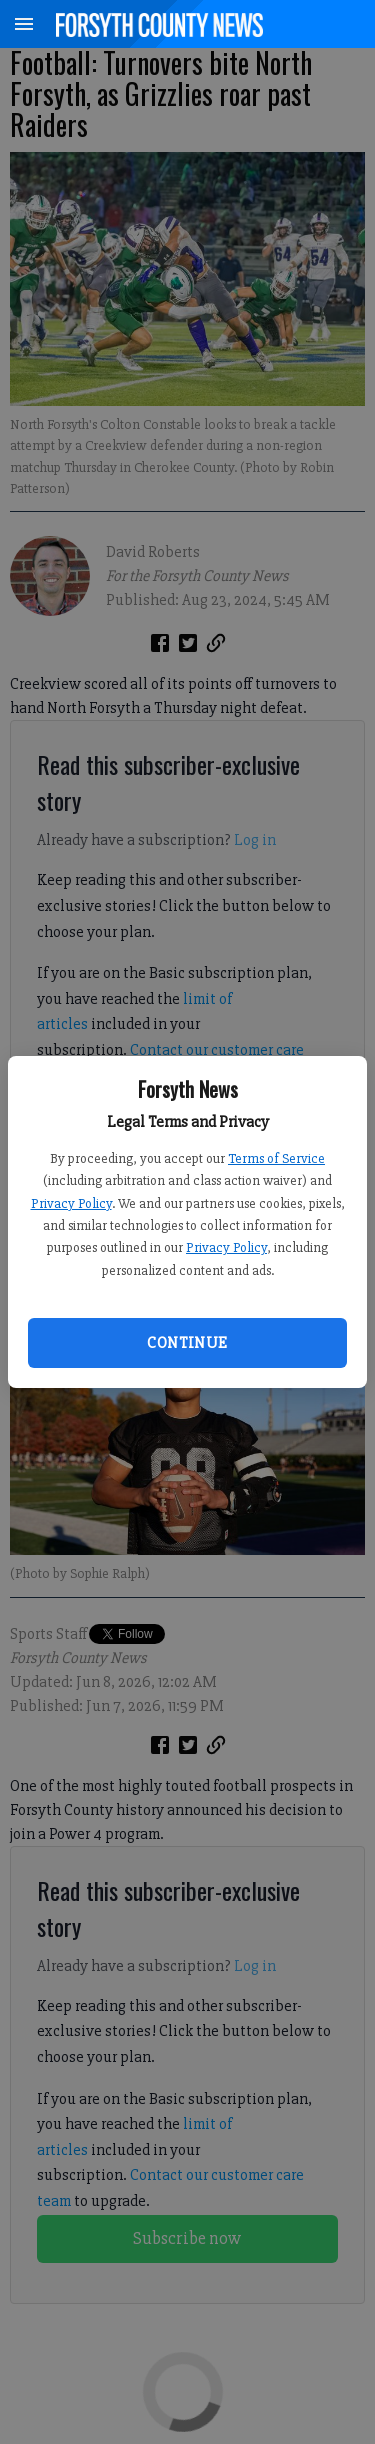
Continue (187, 1343)
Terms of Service (276, 1158)
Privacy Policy (71, 1203)
